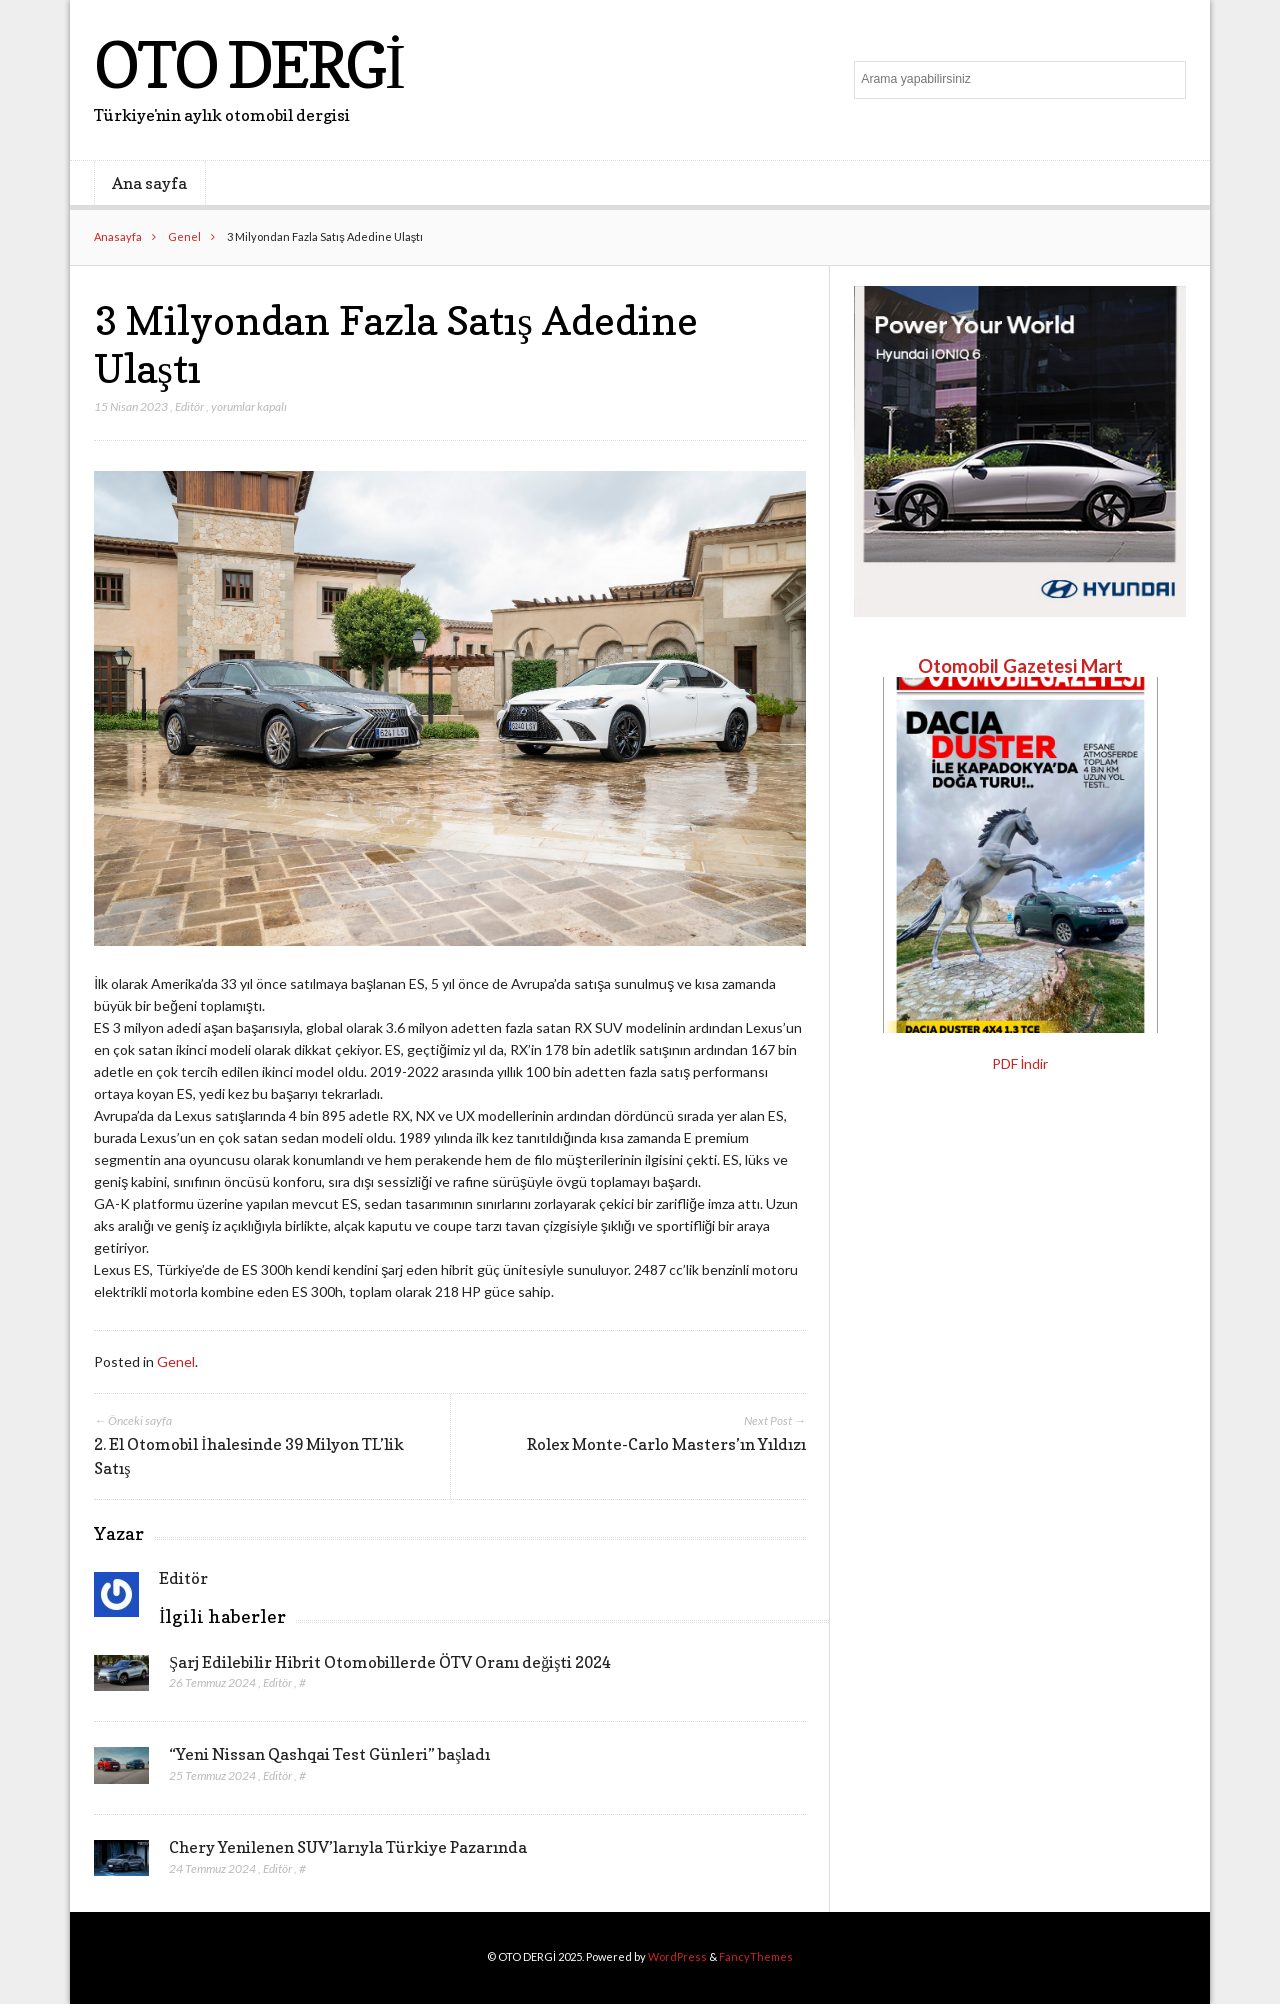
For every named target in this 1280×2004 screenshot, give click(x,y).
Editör (189, 406)
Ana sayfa (149, 183)
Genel (184, 236)
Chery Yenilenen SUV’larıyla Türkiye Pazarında (348, 1847)
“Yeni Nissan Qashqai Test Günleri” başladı (329, 1754)
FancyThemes (756, 1956)
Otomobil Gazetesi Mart (1020, 666)
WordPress (677, 1956)
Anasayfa (118, 236)
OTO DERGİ (248, 64)
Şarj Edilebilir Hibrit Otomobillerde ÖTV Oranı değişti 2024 (390, 1662)
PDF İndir (1020, 1063)
